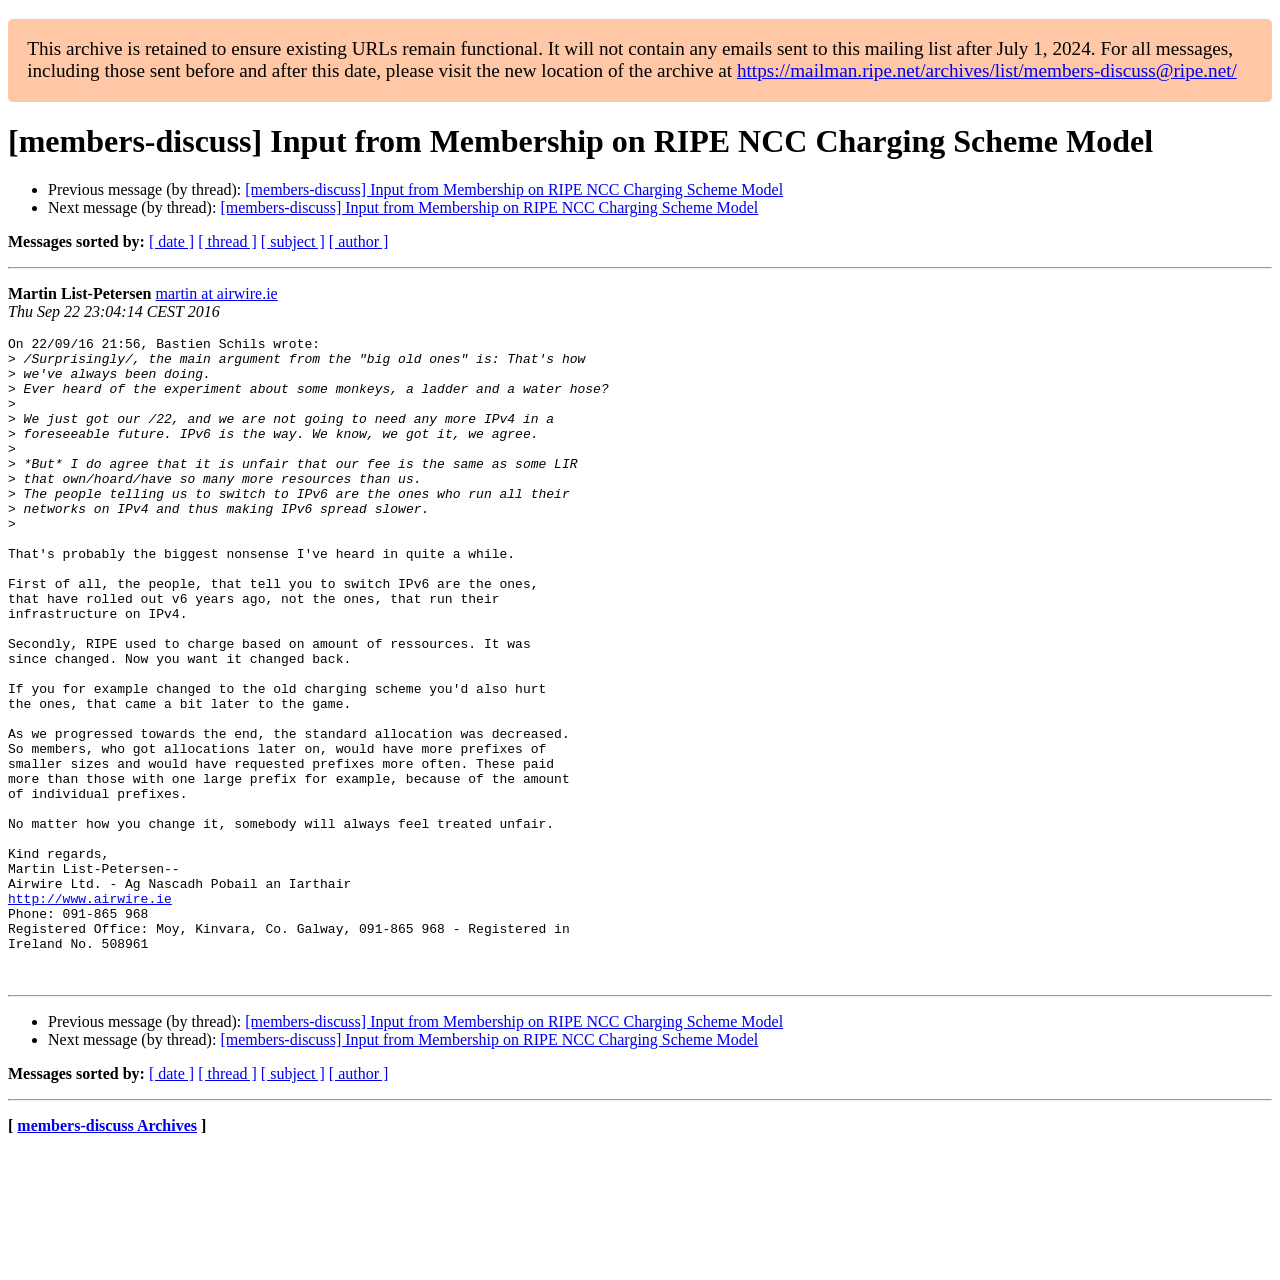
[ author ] (359, 241)
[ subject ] (293, 241)
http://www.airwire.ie (90, 1012)
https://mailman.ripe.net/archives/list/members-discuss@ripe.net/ (987, 70)
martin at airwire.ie (217, 293)
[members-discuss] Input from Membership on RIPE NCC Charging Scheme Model (514, 189)
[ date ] (171, 241)
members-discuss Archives (107, 1254)
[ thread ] (227, 241)
